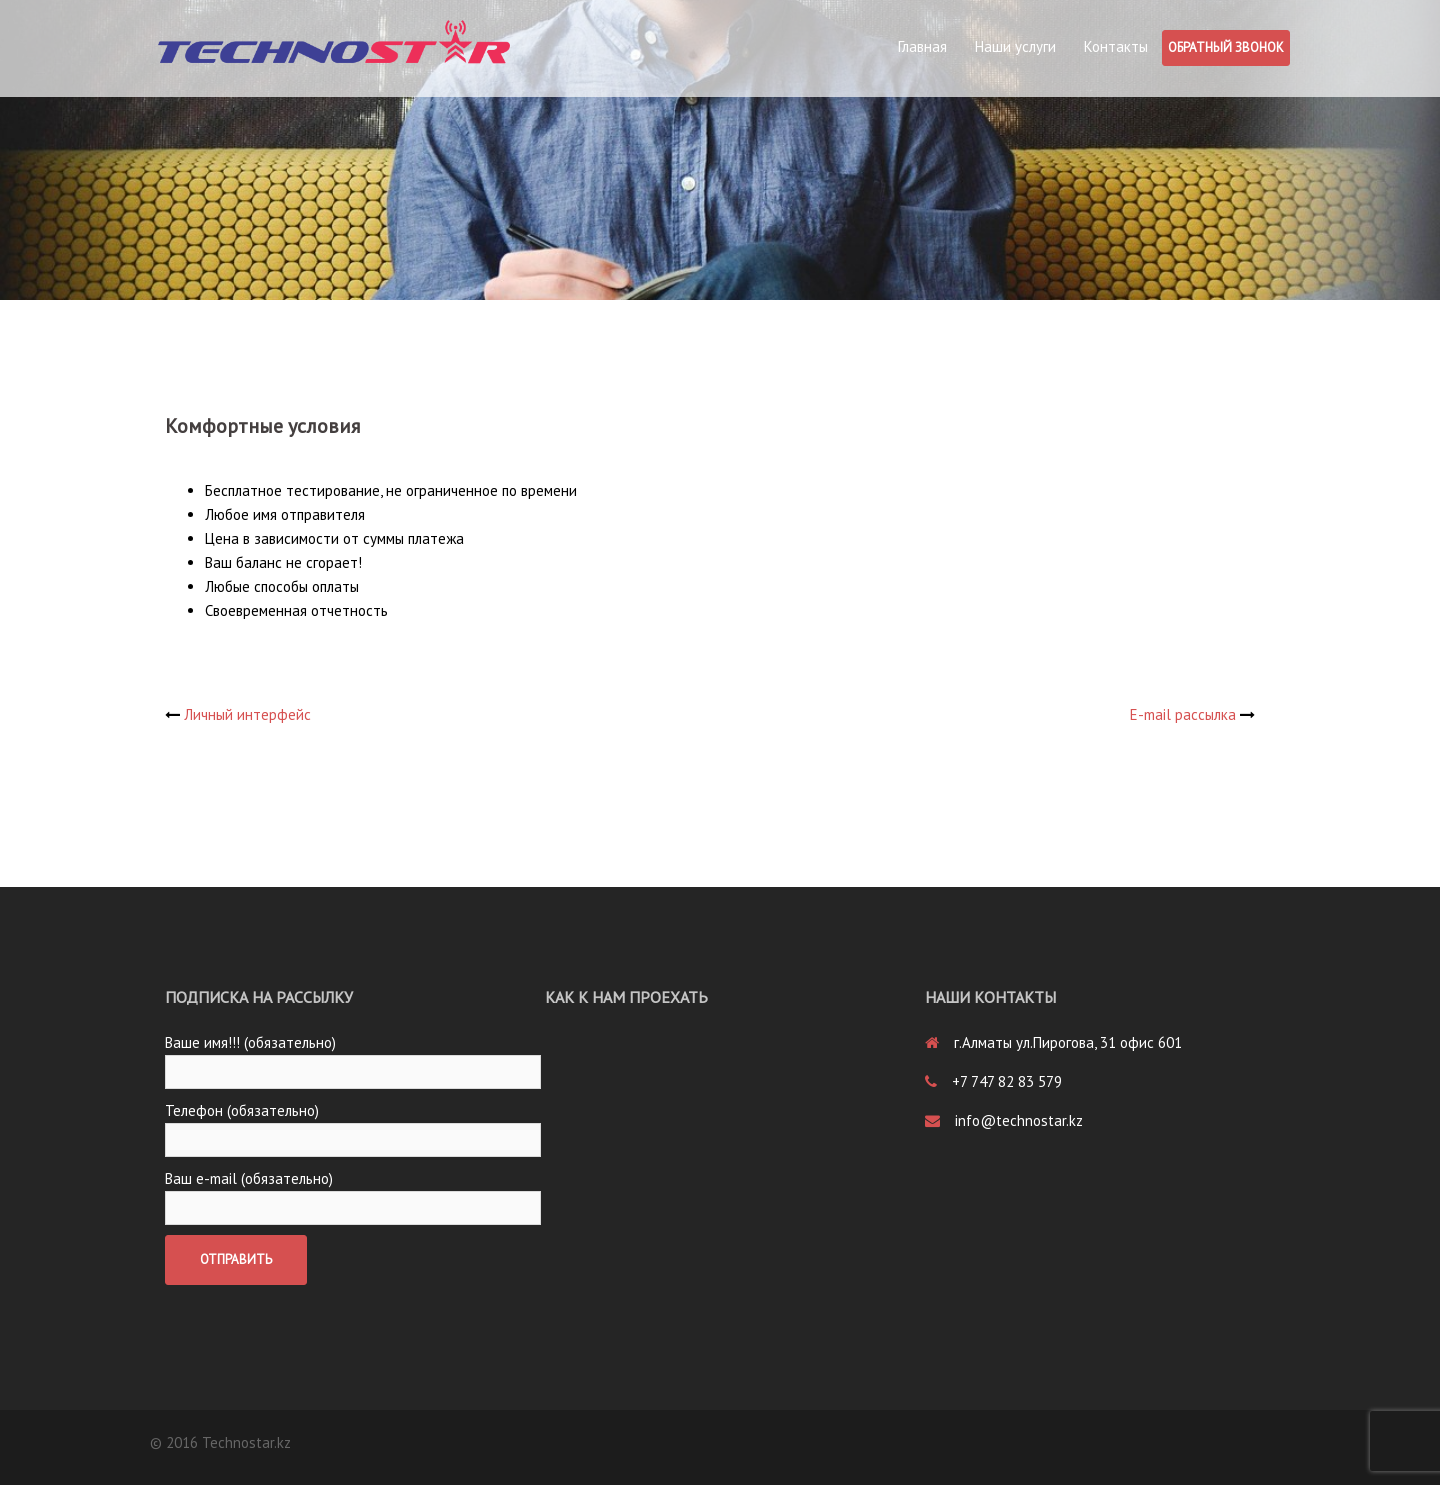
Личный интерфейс (247, 714)
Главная (922, 46)
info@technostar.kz (1019, 1120)
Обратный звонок (1226, 47)
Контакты (1116, 46)
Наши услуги (1015, 46)
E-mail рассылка (1183, 714)
